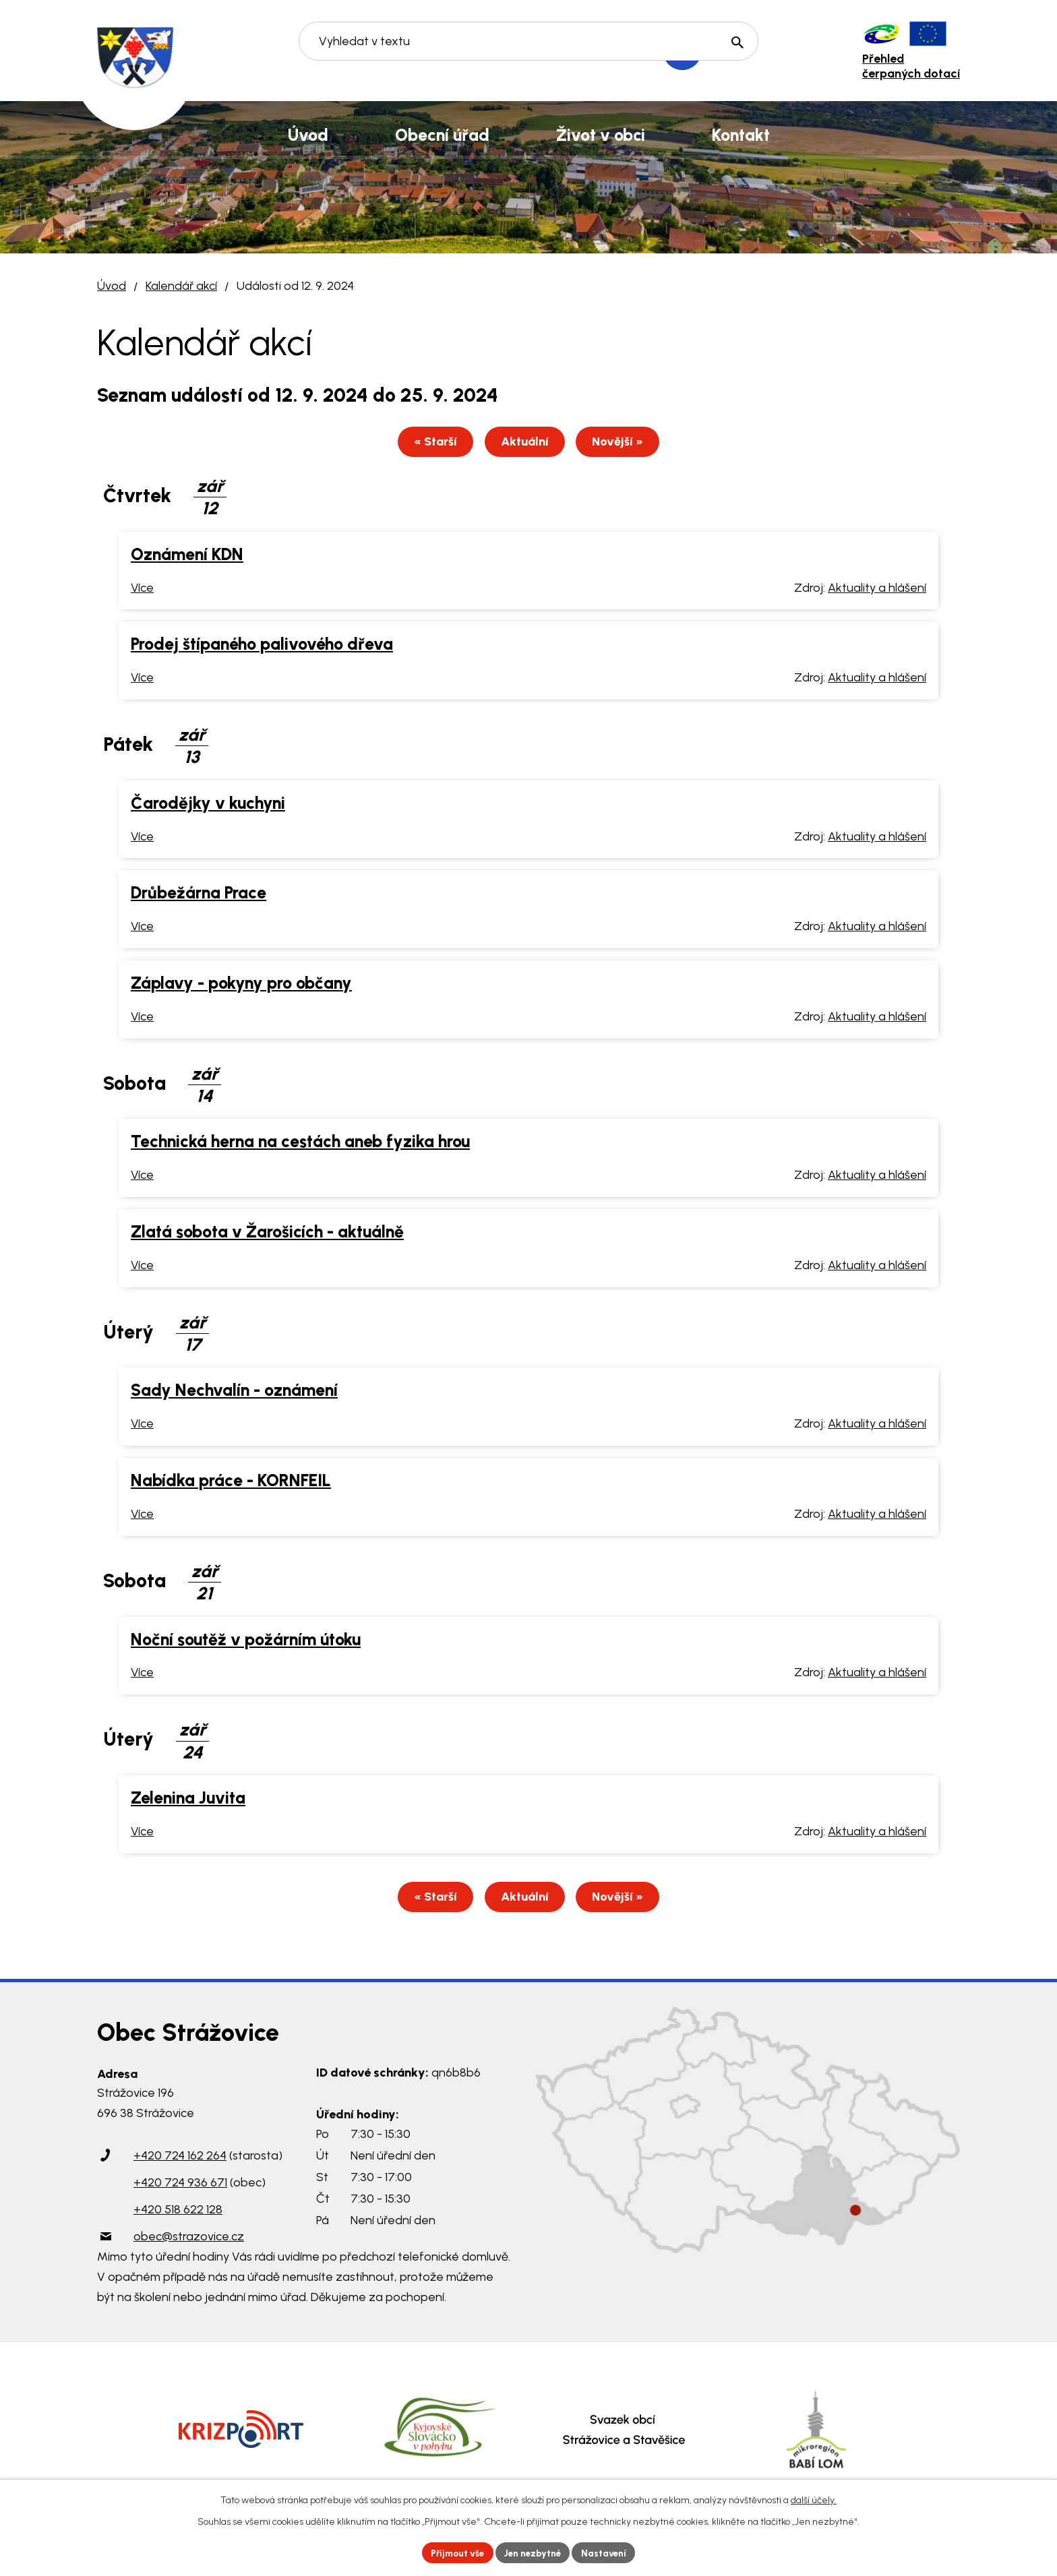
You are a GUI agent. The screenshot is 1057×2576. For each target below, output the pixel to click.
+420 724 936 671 (180, 2186)
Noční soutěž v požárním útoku (246, 1641)
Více (142, 589)
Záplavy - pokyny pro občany (241, 985)
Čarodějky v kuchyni (208, 805)
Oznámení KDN (187, 556)
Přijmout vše (454, 2552)
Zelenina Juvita (188, 1799)
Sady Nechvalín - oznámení (234, 1392)
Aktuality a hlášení (877, 589)
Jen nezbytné (534, 2552)
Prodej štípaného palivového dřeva (262, 646)
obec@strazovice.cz (188, 2240)
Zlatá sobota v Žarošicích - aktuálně (267, 1233)
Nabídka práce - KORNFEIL (231, 1482)
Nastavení (609, 2552)
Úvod (111, 285)
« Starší (428, 443)
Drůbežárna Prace (198, 894)
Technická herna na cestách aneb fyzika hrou (300, 1143)
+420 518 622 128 (177, 2213)
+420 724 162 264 (180, 2159)
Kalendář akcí (181, 285)
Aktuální (525, 443)
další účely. (814, 2499)
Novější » (625, 443)
